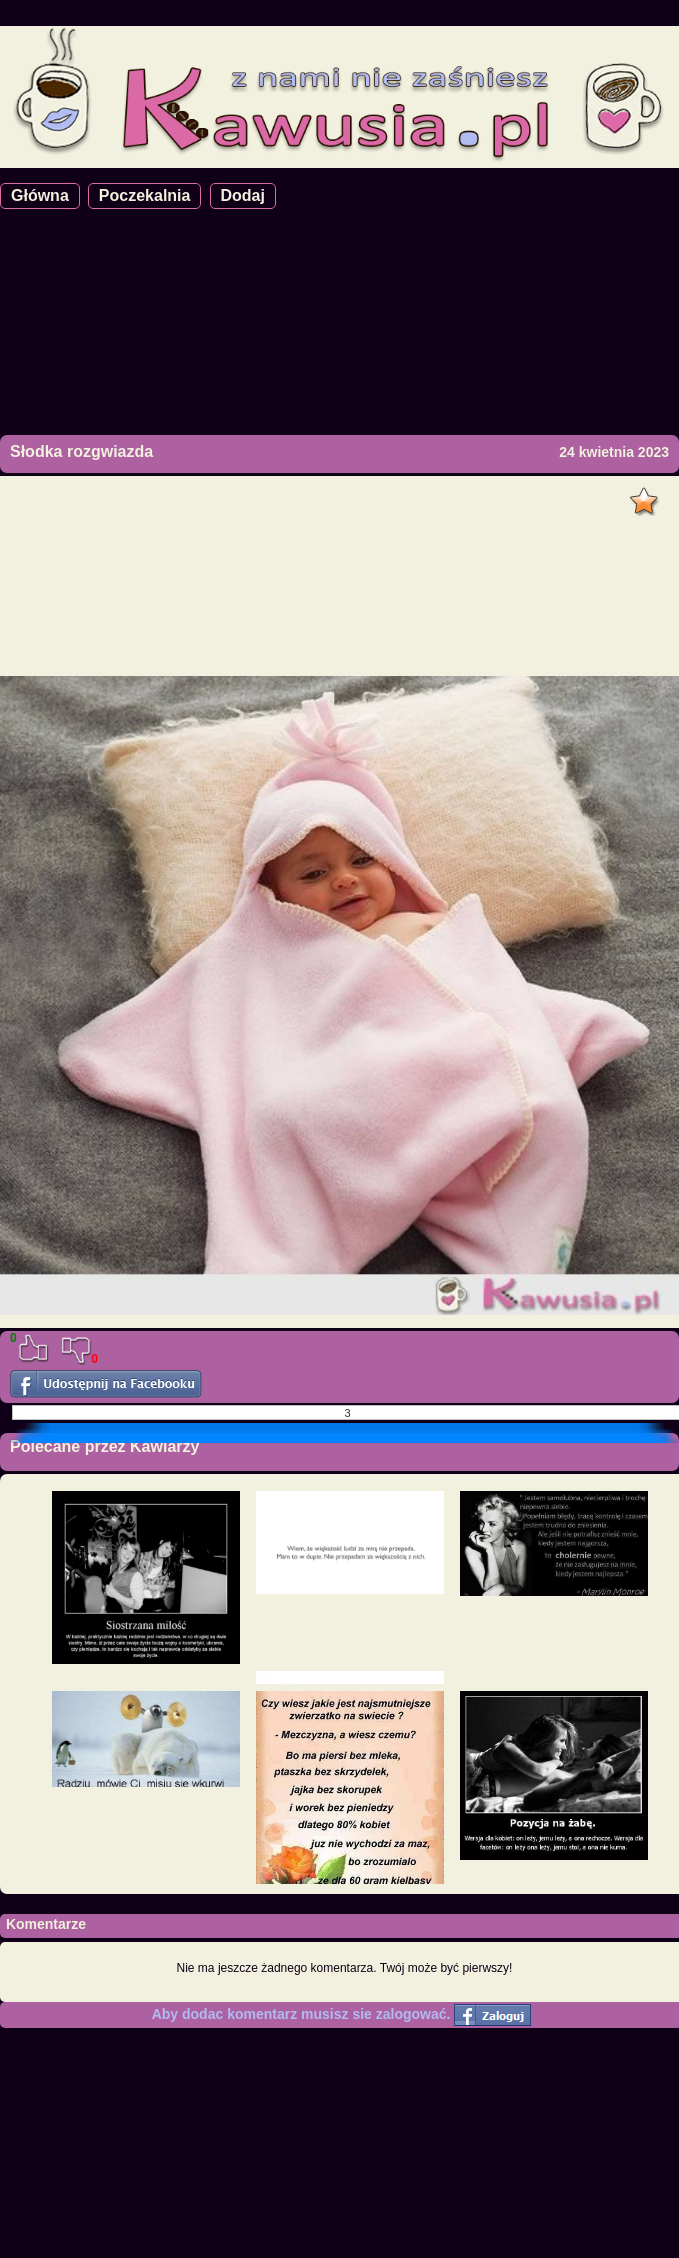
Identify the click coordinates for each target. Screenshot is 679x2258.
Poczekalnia (145, 195)
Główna (40, 195)
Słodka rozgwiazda (81, 451)
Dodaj (243, 195)
